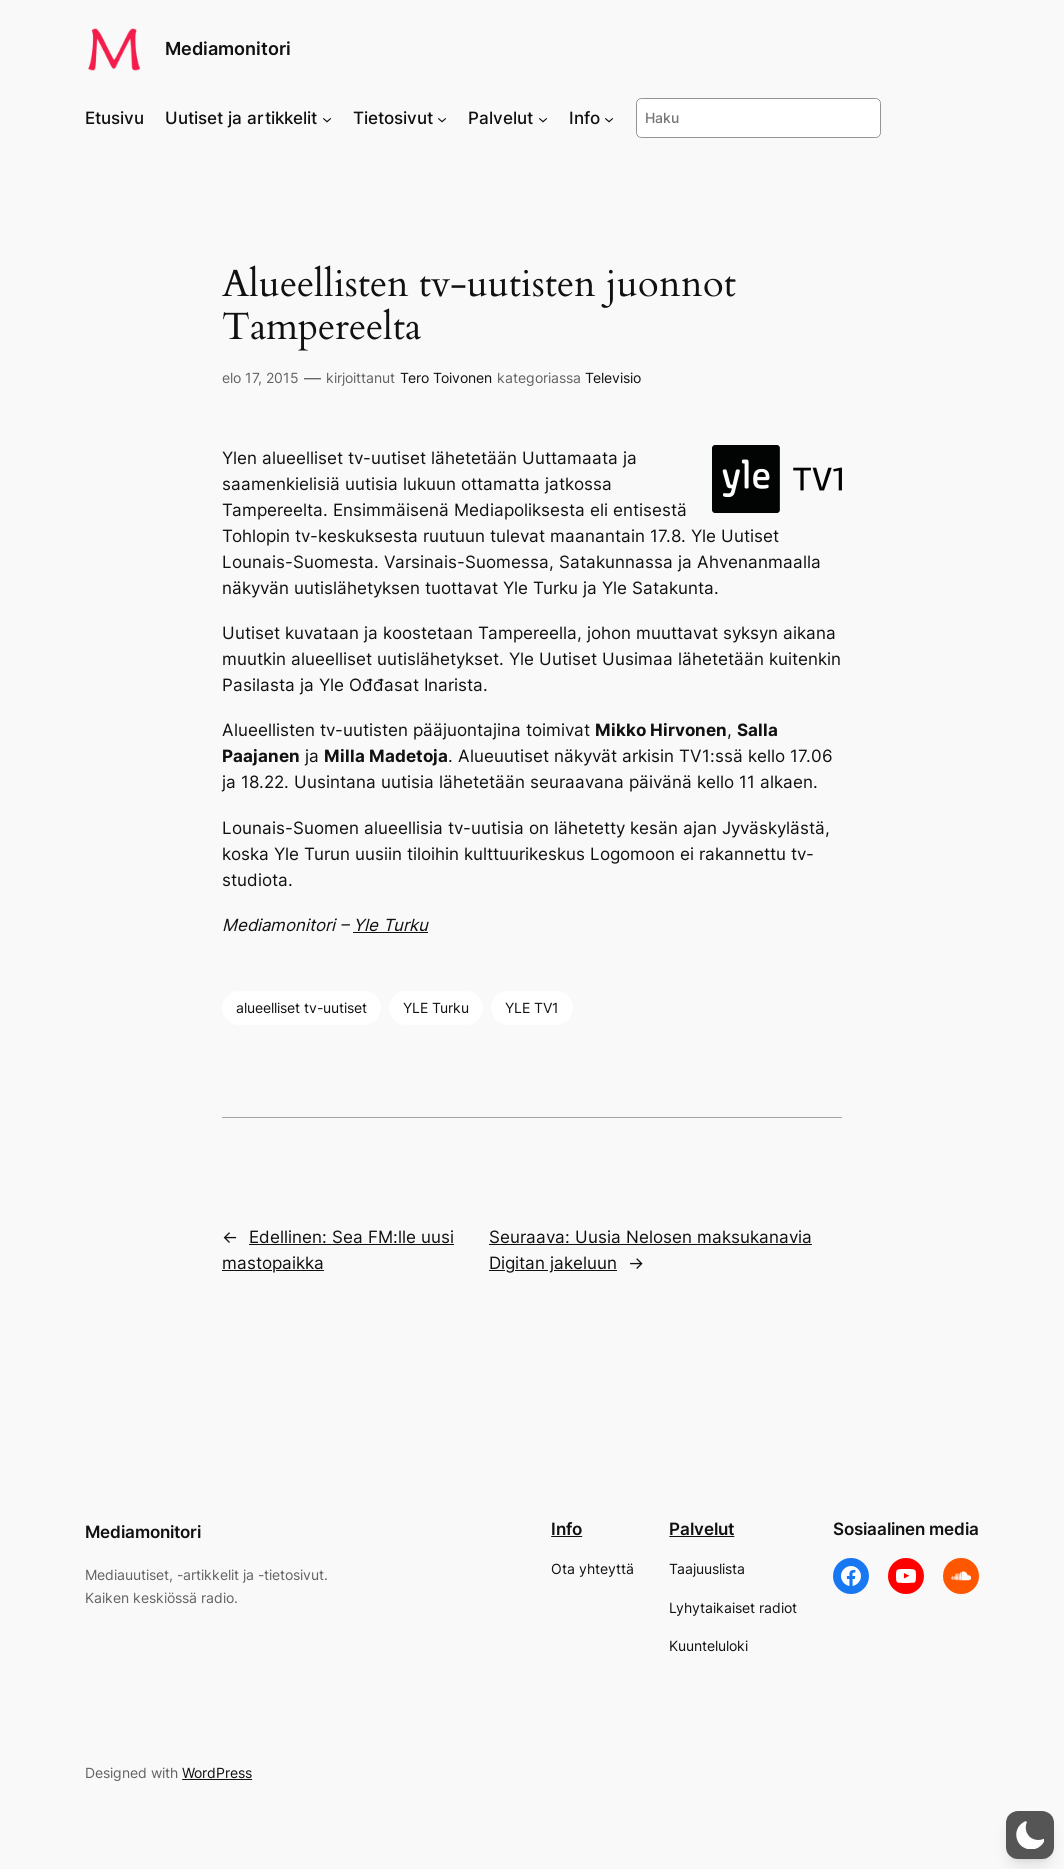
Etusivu (114, 118)
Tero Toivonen (446, 377)
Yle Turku (390, 925)
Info (566, 1529)
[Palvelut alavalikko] (543, 118)
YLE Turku (436, 1007)
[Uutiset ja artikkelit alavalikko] (327, 118)
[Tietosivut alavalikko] (442, 118)
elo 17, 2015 (260, 377)
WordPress (217, 1772)
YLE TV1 (532, 1007)
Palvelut (701, 1529)
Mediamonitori (228, 48)
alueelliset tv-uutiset (301, 1007)
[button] (1030, 1835)
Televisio (613, 377)
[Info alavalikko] (609, 118)
